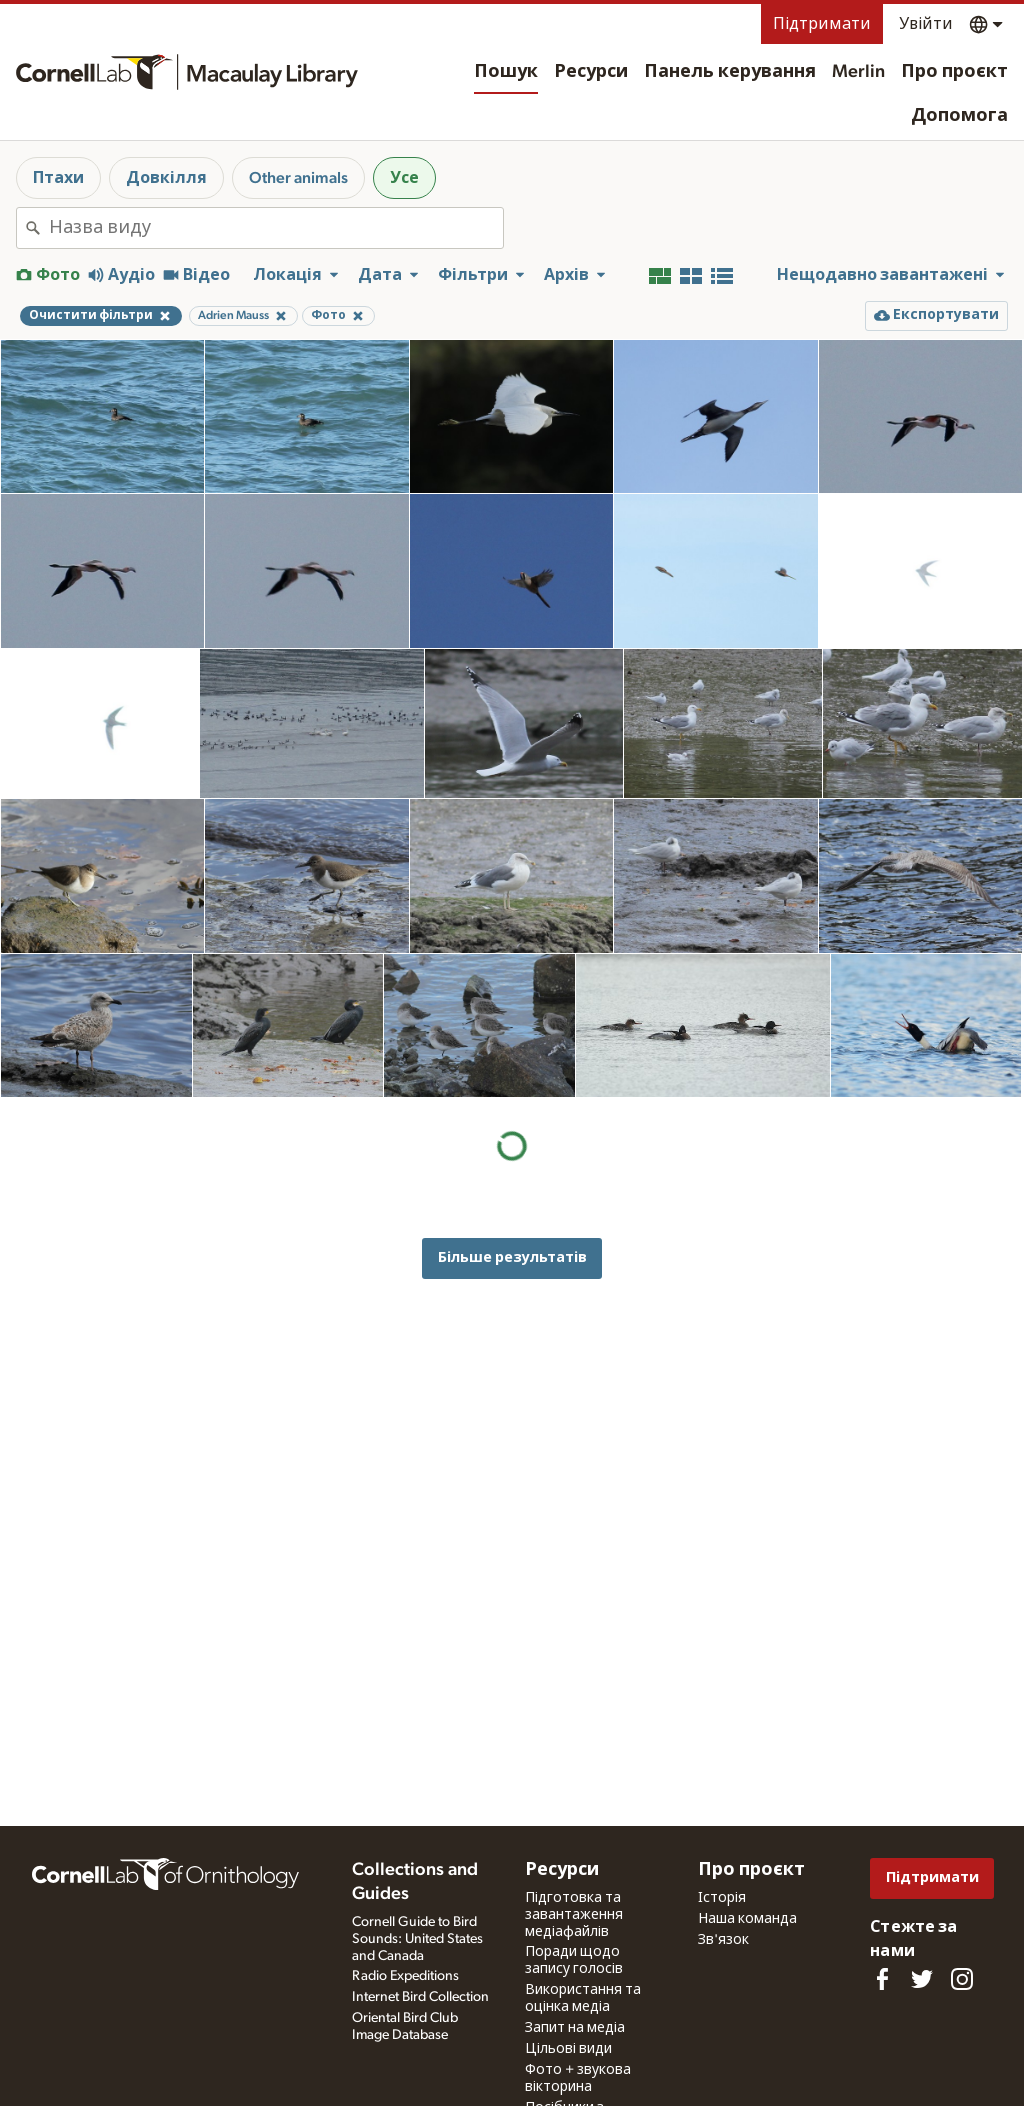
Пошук (506, 72)
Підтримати (822, 24)
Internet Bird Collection (420, 1997)
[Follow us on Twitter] (922, 1979)
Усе (404, 178)
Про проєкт (954, 72)
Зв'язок (723, 1940)
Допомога (959, 116)
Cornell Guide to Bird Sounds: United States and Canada (417, 1939)
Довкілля (166, 178)
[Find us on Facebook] (882, 1979)
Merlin (858, 72)
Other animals (298, 178)
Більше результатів (512, 1257)
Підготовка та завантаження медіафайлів (574, 1915)
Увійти (926, 24)
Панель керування (730, 72)
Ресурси (591, 72)
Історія (722, 1898)
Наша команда (747, 1919)
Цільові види (568, 2049)
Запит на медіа (575, 2028)
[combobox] (276, 228)
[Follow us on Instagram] (962, 1979)
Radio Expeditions (405, 1976)
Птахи (58, 178)
